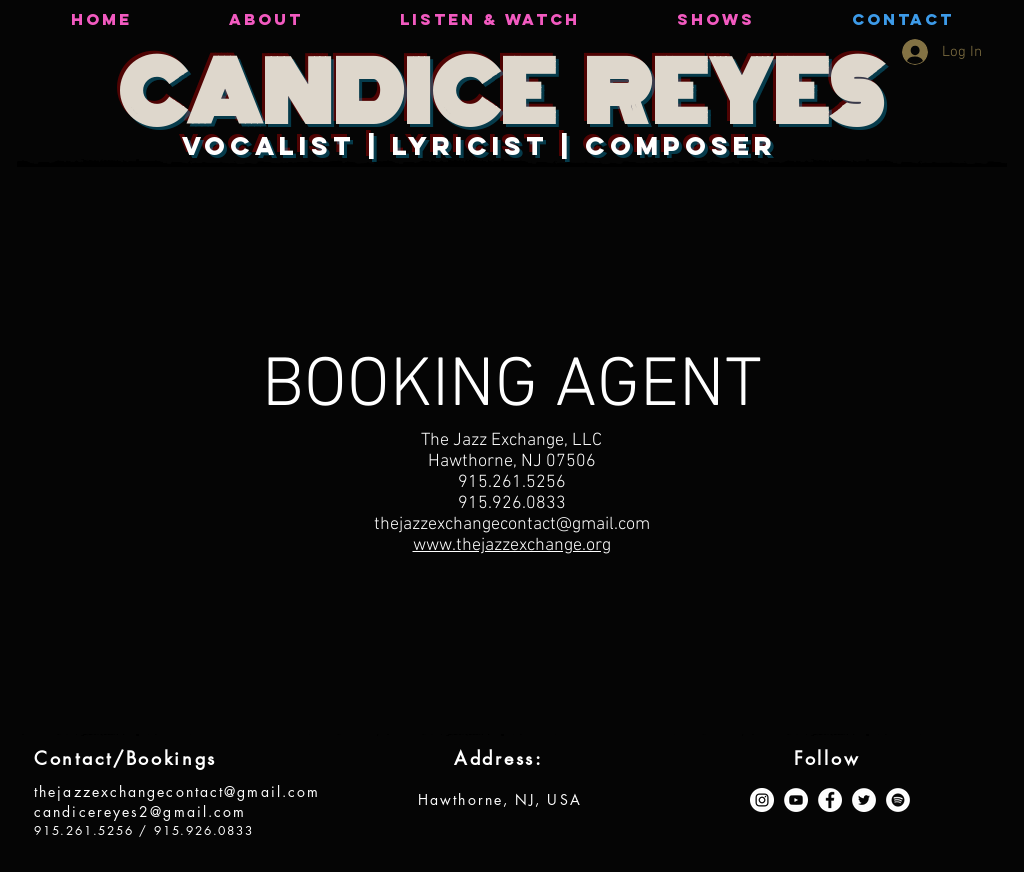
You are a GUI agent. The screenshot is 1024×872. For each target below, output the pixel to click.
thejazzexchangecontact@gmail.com (177, 791)
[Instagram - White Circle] (762, 800)
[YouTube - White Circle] (796, 800)
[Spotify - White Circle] (898, 800)
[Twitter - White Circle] (864, 800)
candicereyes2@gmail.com (140, 811)
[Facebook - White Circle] (830, 800)
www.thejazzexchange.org (512, 545)
